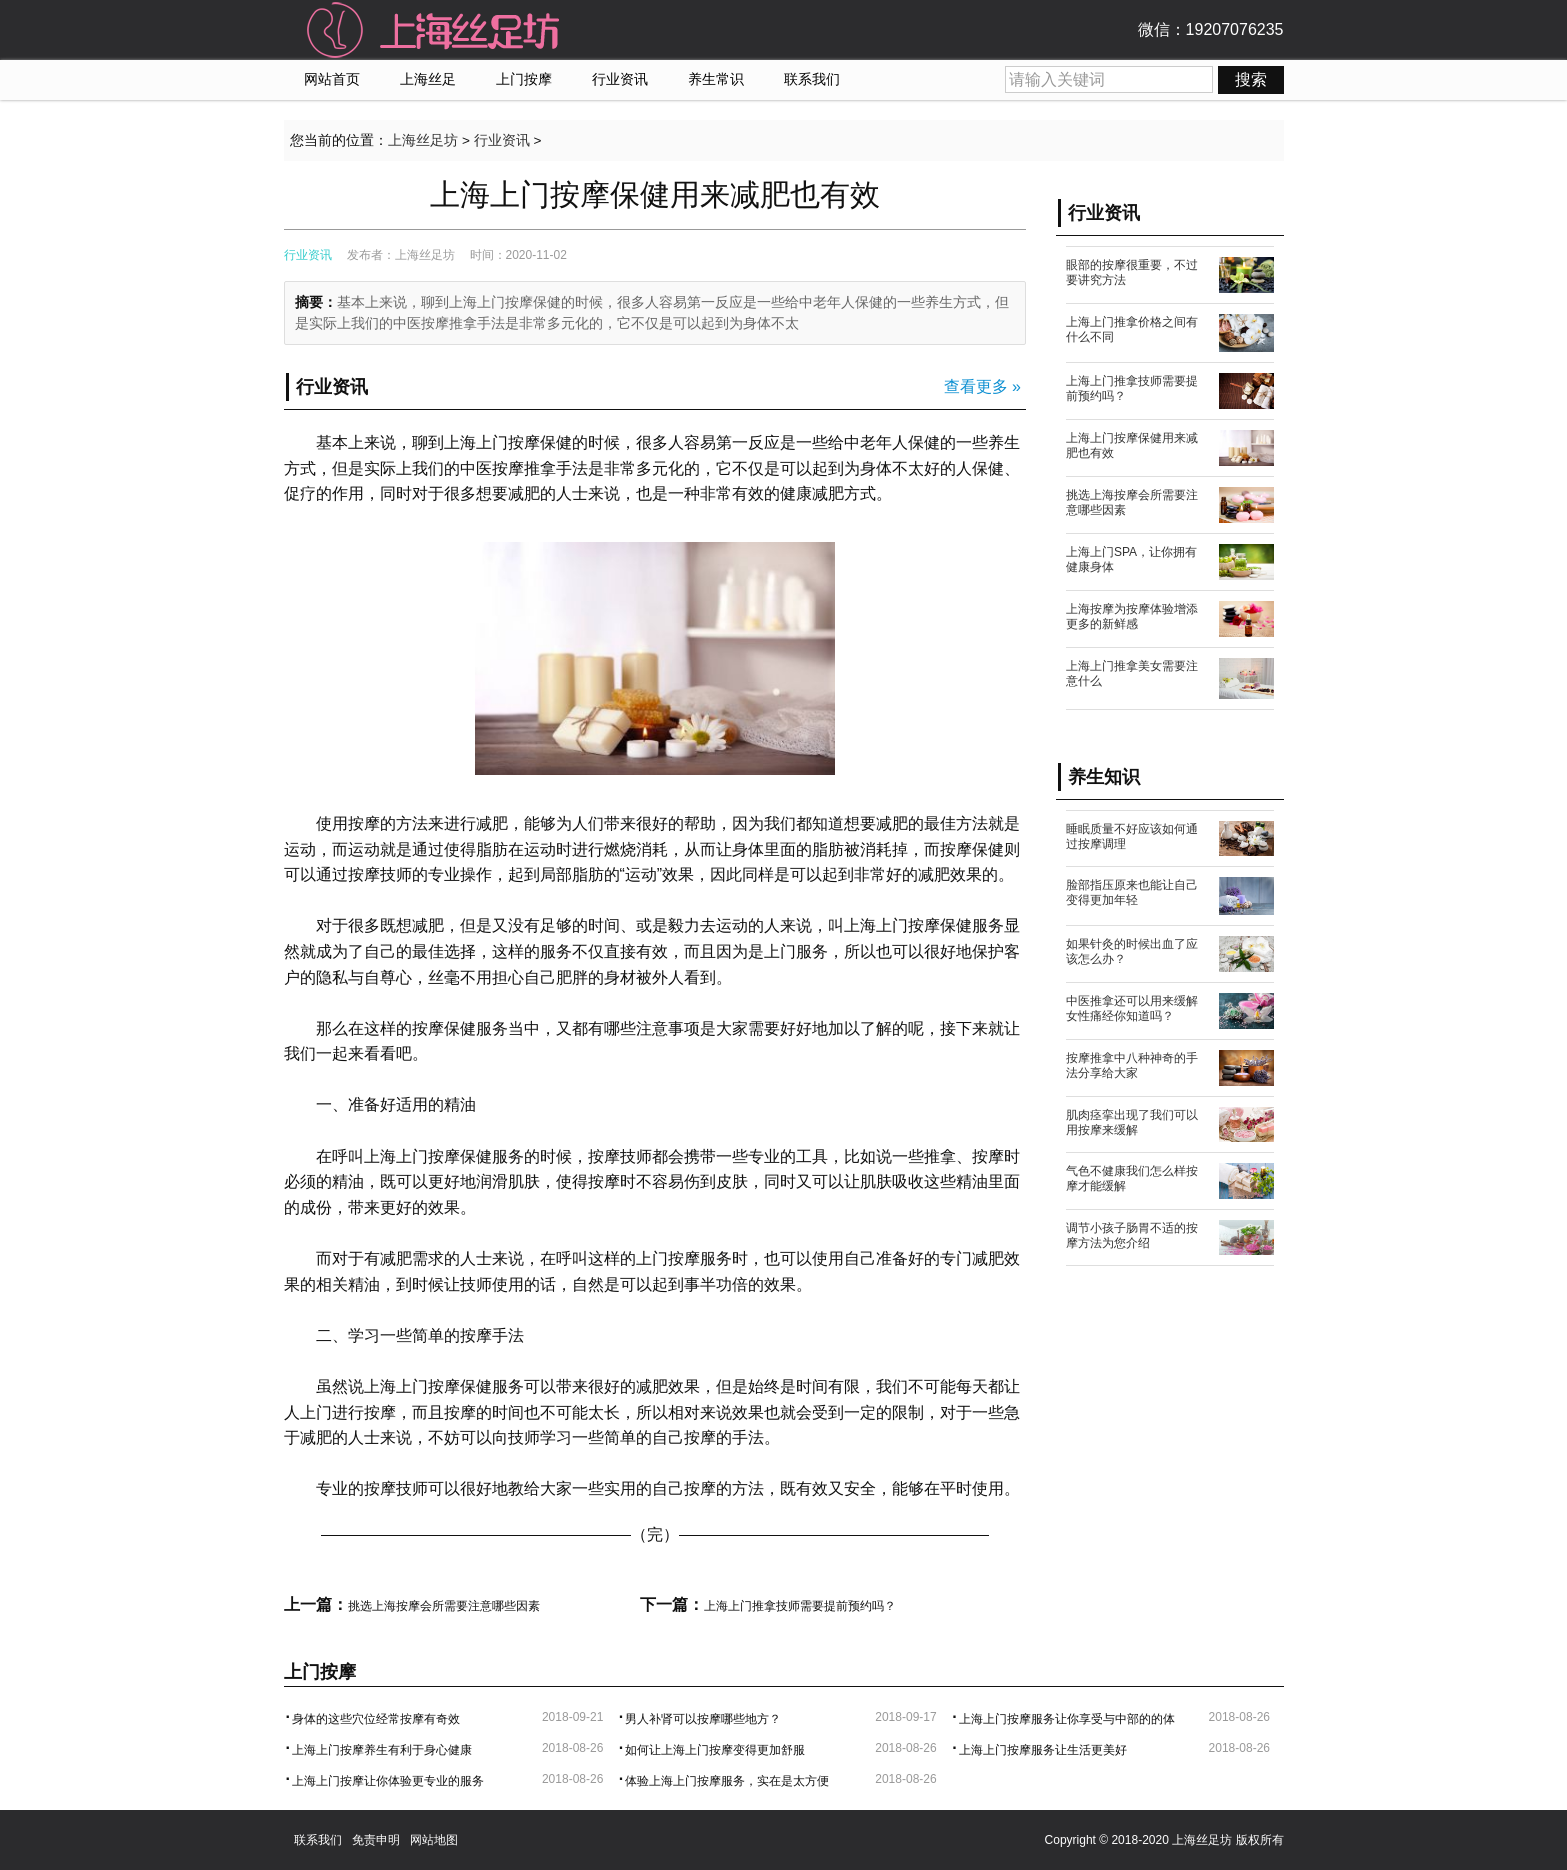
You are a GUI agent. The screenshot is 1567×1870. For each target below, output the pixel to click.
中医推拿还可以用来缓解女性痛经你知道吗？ (1132, 1008)
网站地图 (434, 1840)
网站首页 (332, 79)
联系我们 (812, 79)
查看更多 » (982, 386)
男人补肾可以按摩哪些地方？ (703, 1719)
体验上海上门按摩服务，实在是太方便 (727, 1781)
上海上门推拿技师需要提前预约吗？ (800, 1606)
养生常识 (716, 79)
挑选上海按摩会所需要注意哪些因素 (444, 1606)
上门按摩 (524, 79)
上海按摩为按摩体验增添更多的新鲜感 (1132, 616)
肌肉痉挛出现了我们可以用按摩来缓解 (1132, 1122)
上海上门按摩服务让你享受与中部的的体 (1067, 1719)
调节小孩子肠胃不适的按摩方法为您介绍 (1132, 1235)
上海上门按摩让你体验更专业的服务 (388, 1781)
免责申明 (376, 1840)
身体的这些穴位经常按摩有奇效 (376, 1719)
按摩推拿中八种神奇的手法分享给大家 (1132, 1065)
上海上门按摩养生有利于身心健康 (382, 1750)
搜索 (1251, 79)
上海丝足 (428, 79)
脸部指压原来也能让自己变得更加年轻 (1132, 892)
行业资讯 (620, 79)
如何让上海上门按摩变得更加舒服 (715, 1750)
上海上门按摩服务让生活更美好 (1043, 1750)
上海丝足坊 (423, 140)
